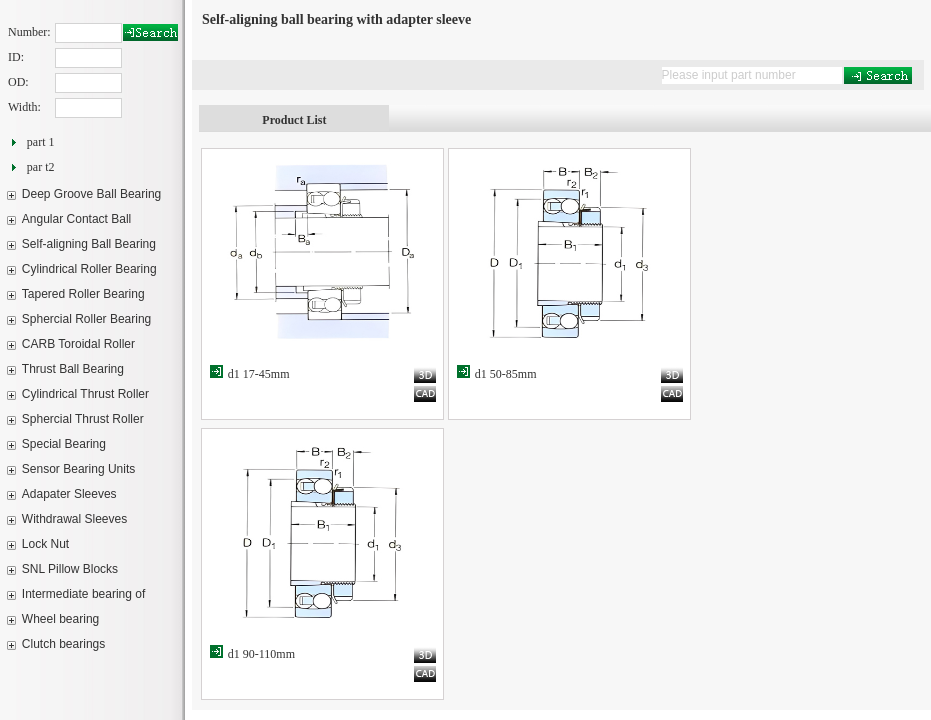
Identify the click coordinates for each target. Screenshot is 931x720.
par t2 (41, 167)
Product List (294, 120)
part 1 (41, 142)
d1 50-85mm (506, 374)
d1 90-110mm (261, 654)
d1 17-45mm (259, 374)
